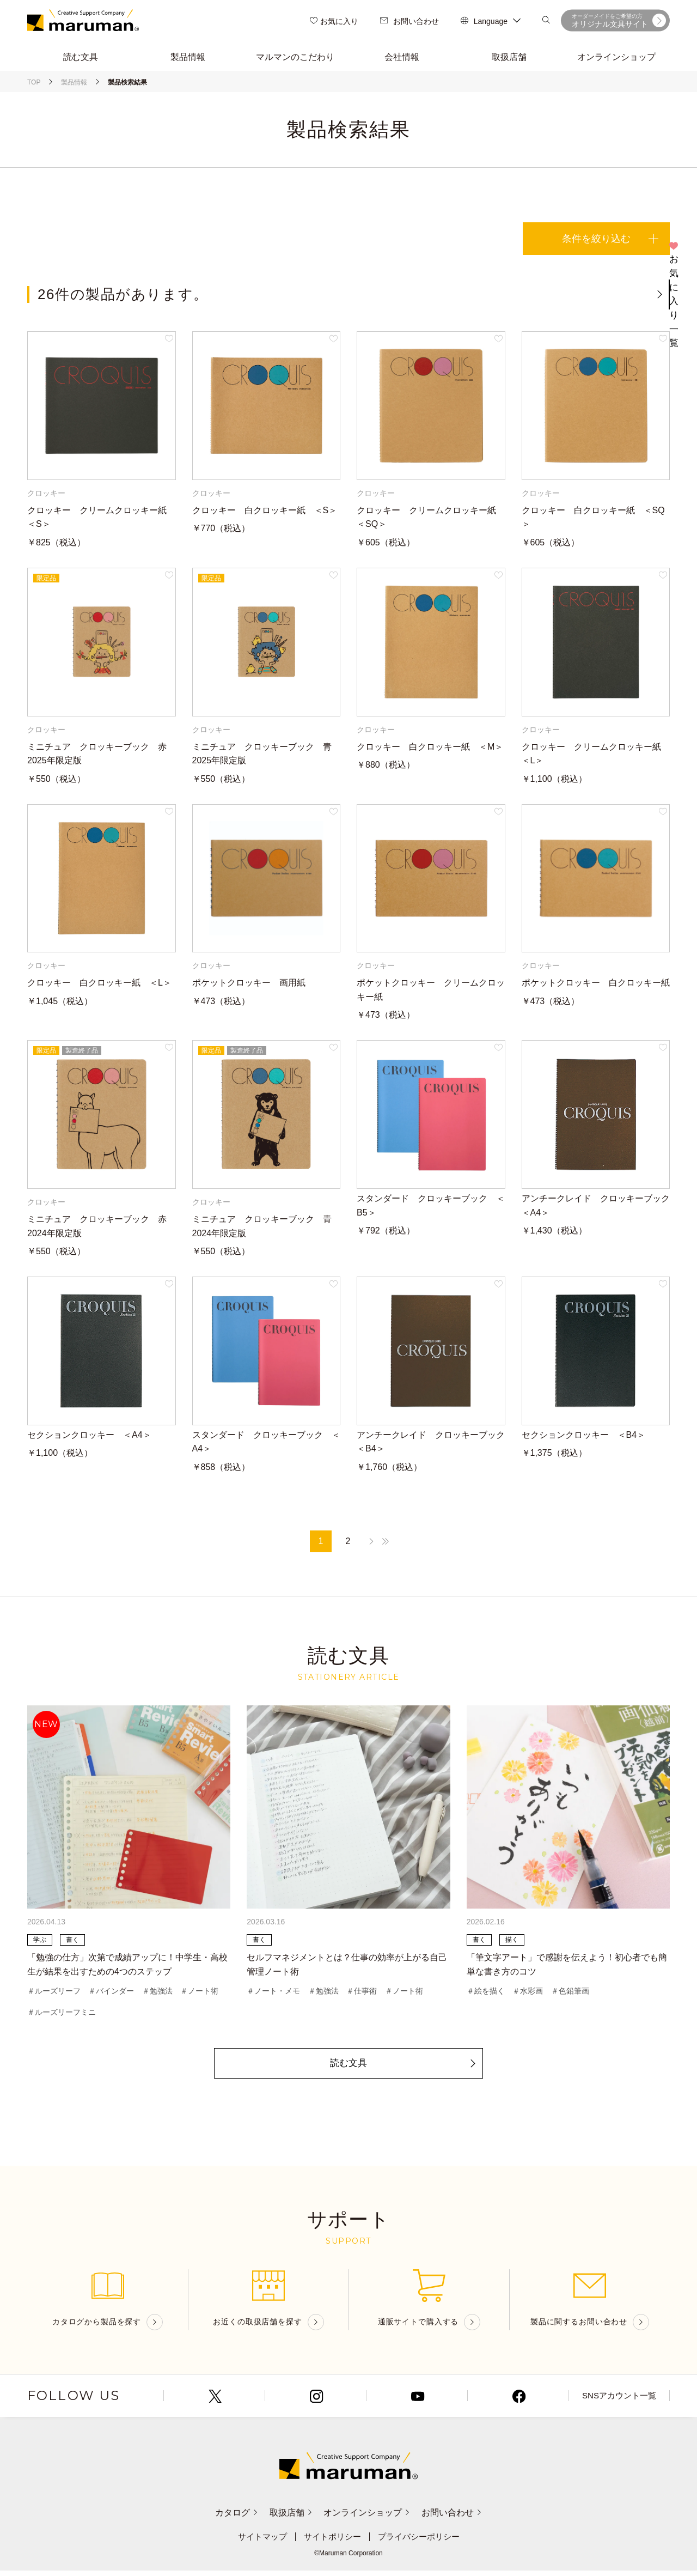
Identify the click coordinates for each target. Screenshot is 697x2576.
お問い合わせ (409, 22)
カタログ (225, 2518)
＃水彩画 (527, 1994)
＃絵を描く (486, 1994)
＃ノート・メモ (273, 1994)
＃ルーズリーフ (54, 1994)
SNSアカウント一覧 (619, 2401)
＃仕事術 (361, 1994)
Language (491, 22)
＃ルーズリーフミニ (61, 2016)
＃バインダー (111, 1994)
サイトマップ (257, 2542)
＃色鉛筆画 (570, 1994)
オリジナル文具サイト (619, 21)
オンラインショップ (370, 2518)
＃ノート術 (199, 1994)
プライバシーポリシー (422, 2542)
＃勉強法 (157, 1994)
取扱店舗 (287, 2518)
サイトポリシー (331, 2542)
